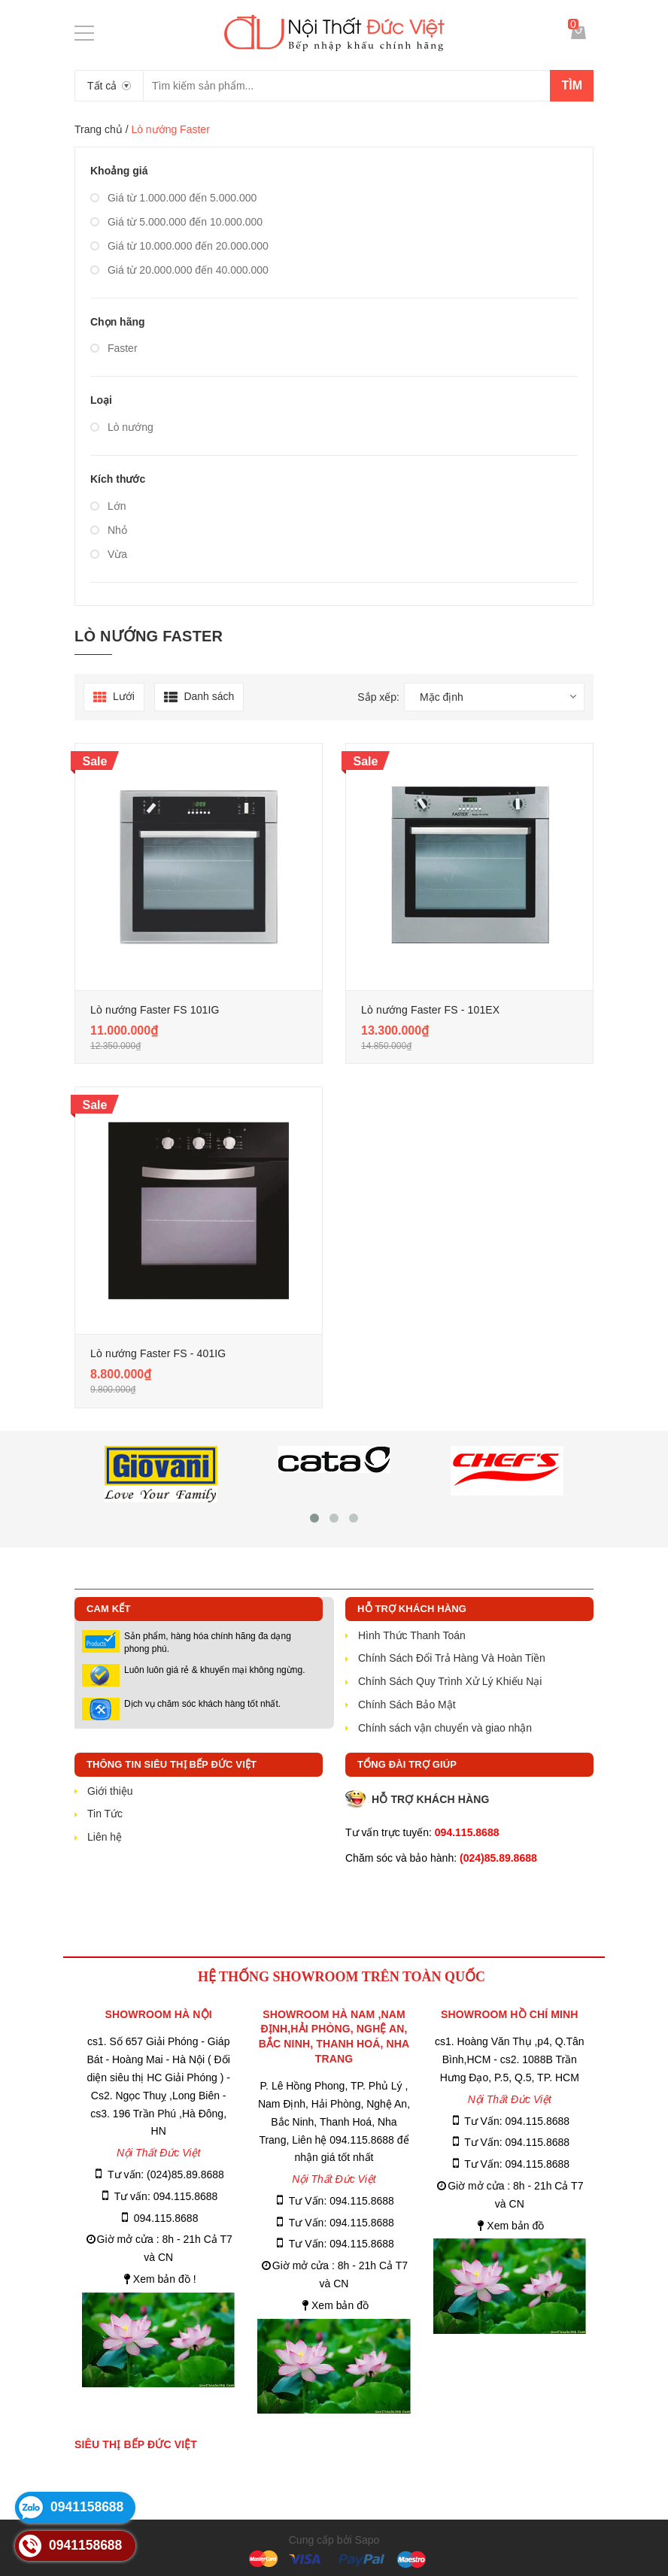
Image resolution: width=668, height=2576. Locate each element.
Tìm (571, 85)
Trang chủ (98, 129)
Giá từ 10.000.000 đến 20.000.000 (179, 246)
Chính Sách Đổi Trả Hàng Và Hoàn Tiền (451, 1658)
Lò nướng (121, 427)
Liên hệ (104, 1837)
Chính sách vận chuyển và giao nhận (445, 1728)
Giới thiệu (110, 1791)
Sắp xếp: (378, 697)
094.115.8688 (166, 2218)
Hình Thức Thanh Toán (412, 1635)
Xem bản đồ (340, 2305)
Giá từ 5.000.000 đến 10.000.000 (176, 222)
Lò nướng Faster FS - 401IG (158, 1353)
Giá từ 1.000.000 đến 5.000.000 (173, 198)
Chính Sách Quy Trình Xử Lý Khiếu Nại (450, 1681)
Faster (114, 348)
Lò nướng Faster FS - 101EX (430, 1010)
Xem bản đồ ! (164, 2279)
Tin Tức (105, 1814)
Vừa (108, 554)
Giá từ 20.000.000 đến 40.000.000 (179, 270)
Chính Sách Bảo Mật (407, 1705)
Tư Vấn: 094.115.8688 (341, 2201)
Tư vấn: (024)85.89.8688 (166, 2174)
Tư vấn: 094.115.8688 (166, 2196)
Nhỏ (108, 530)
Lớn (108, 506)
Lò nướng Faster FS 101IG (155, 1010)
